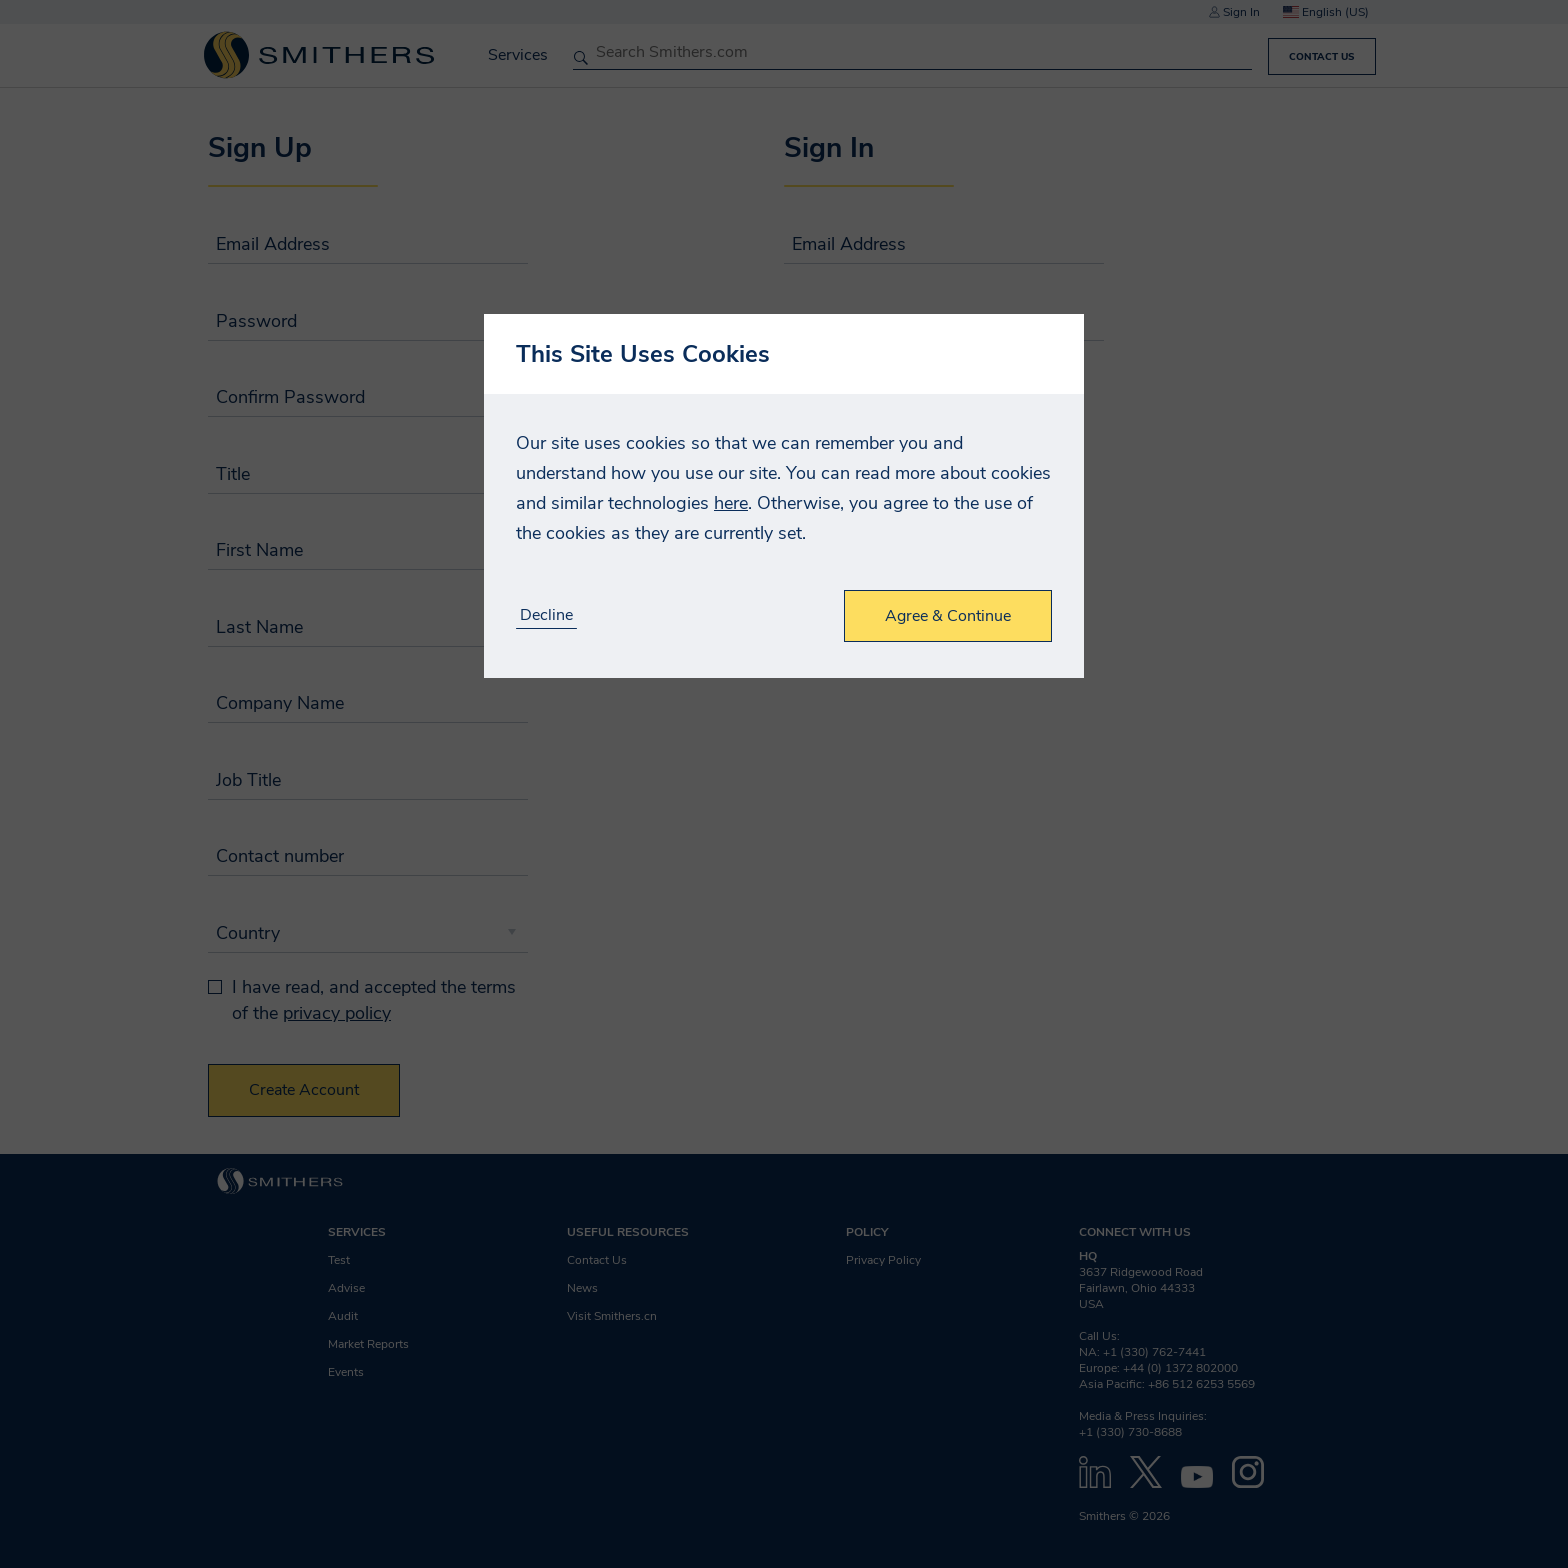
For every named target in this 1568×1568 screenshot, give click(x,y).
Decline (546, 615)
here (731, 503)
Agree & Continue (948, 616)
